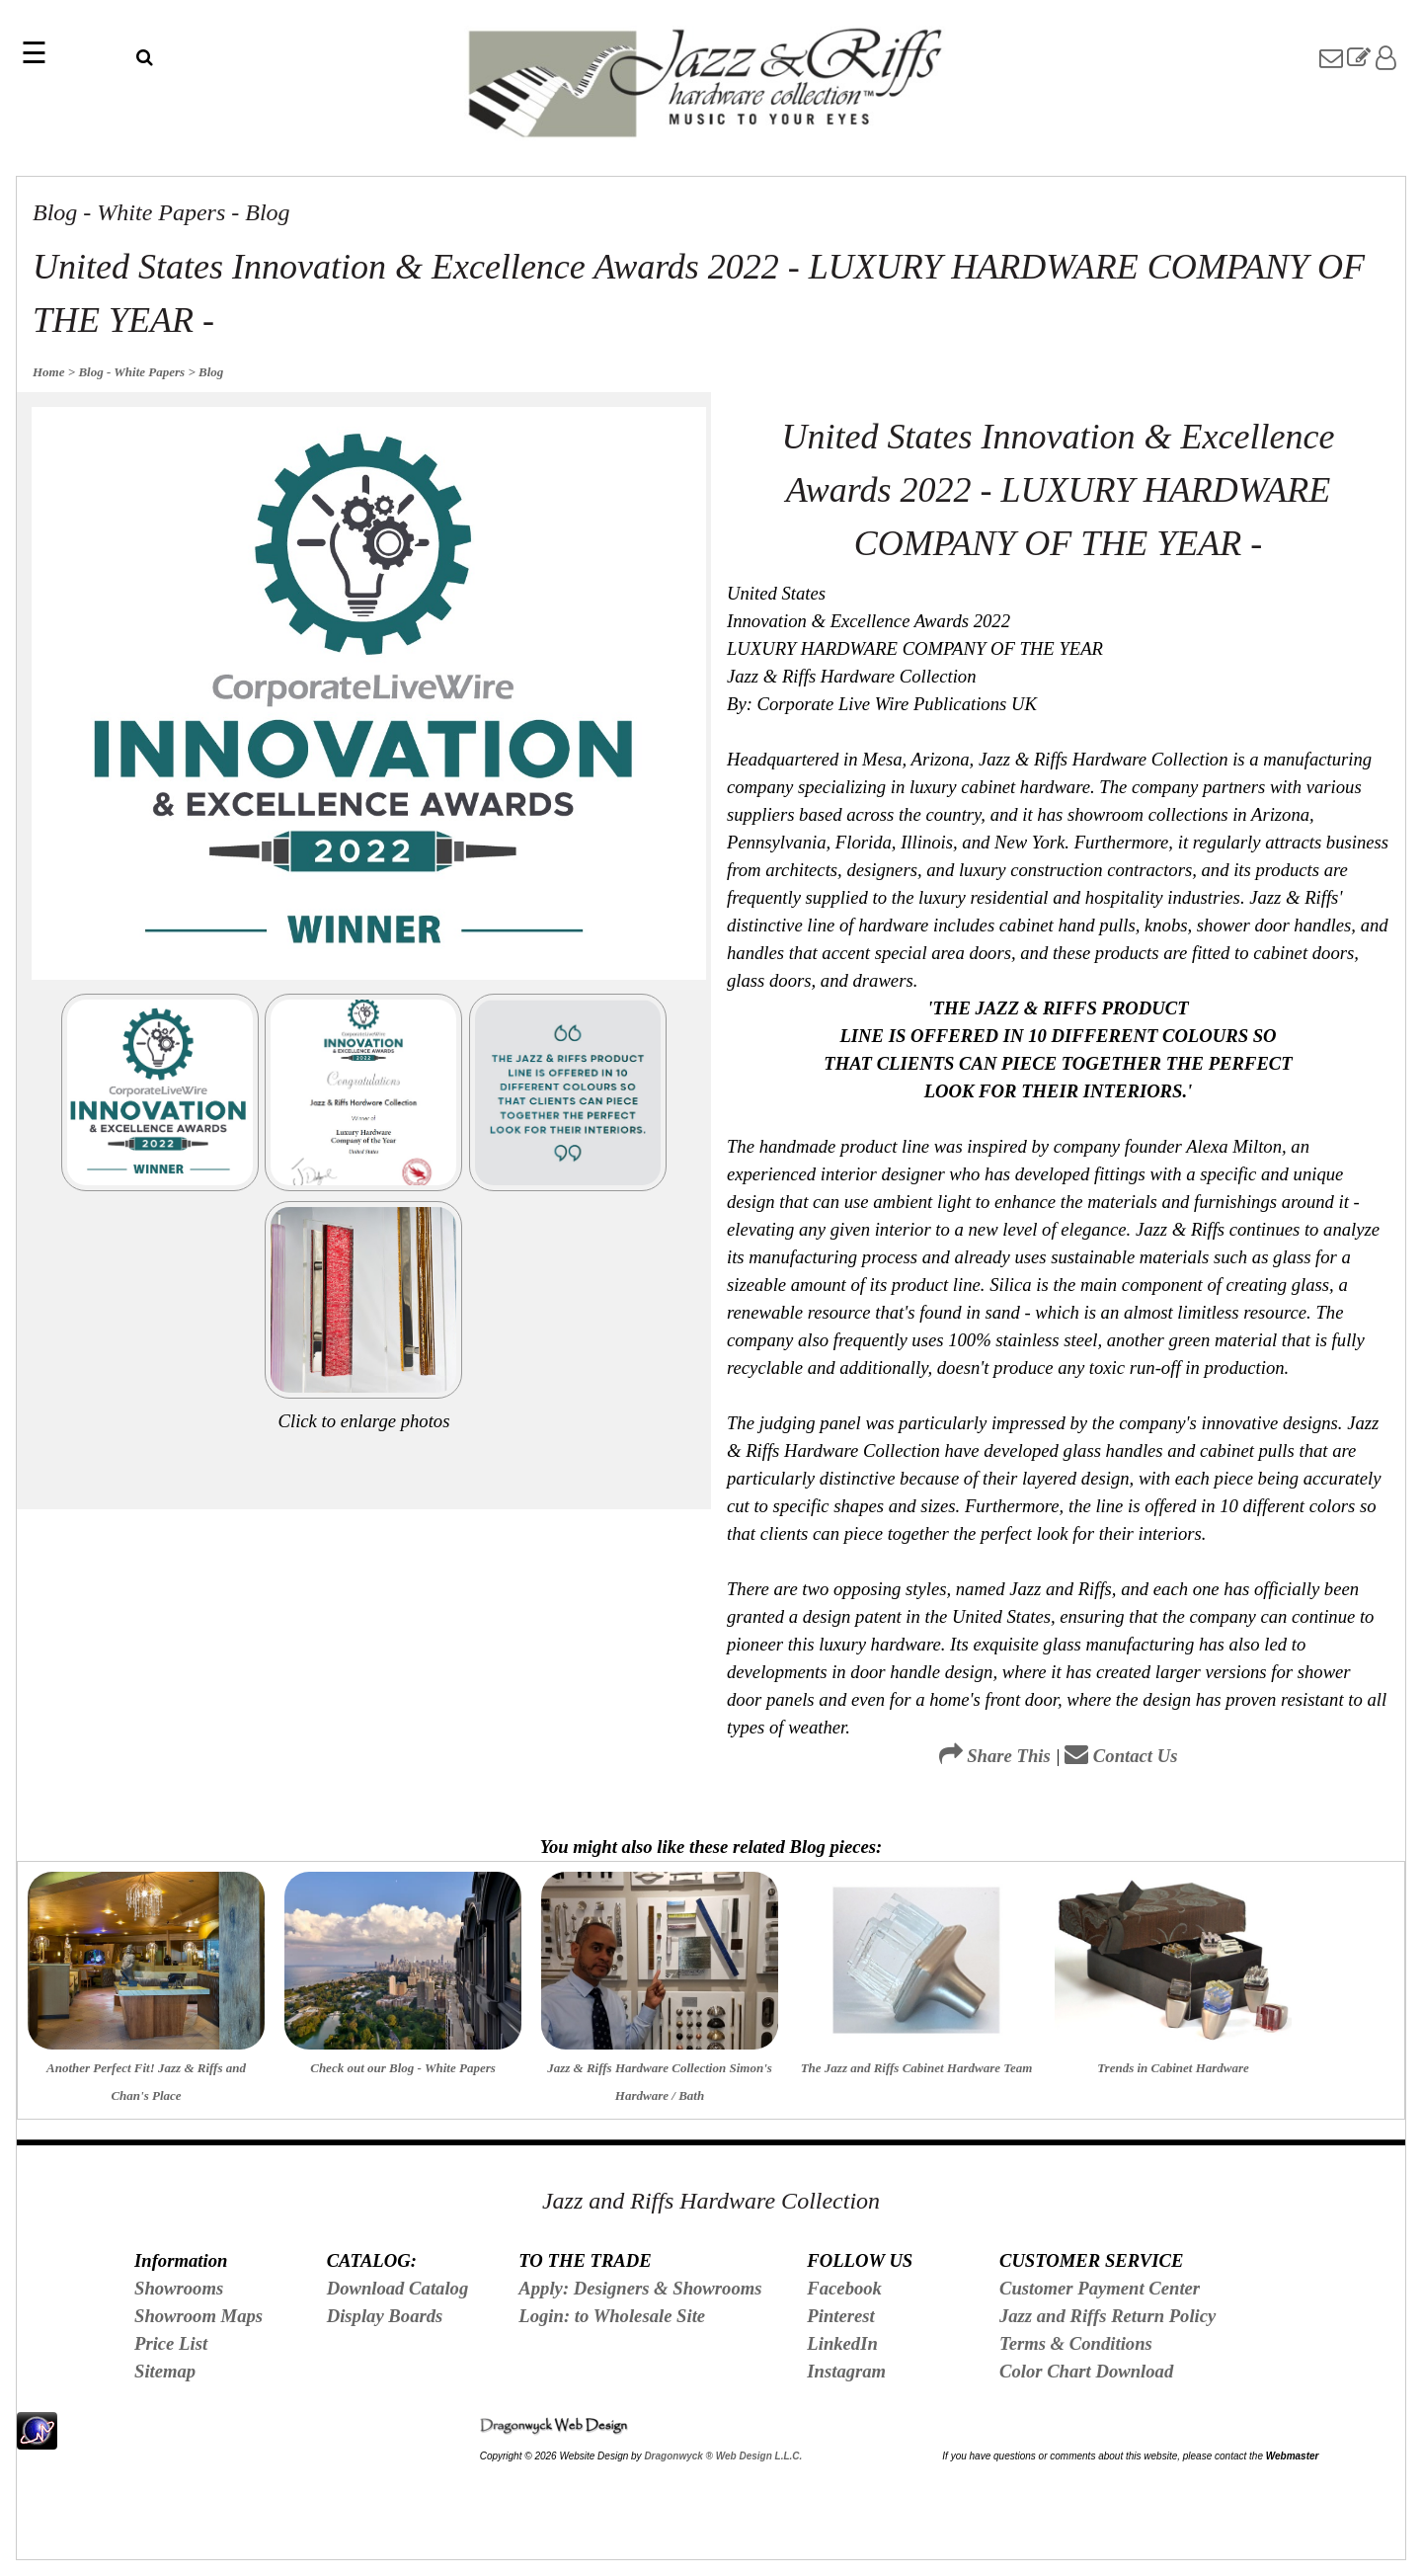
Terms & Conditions (1075, 2343)
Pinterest (840, 2315)
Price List (170, 2343)
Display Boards (385, 2315)
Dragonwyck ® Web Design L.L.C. (723, 2456)
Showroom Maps (198, 2315)
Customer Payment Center (1099, 2288)
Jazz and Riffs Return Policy (1107, 2315)
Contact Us (1121, 1755)
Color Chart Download (1086, 2371)
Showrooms (178, 2288)
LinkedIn (842, 2343)
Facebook (844, 2288)
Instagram (846, 2371)
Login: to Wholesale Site (611, 2315)
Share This (995, 1755)
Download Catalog (398, 2288)
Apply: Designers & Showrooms (639, 2288)
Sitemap (165, 2371)
